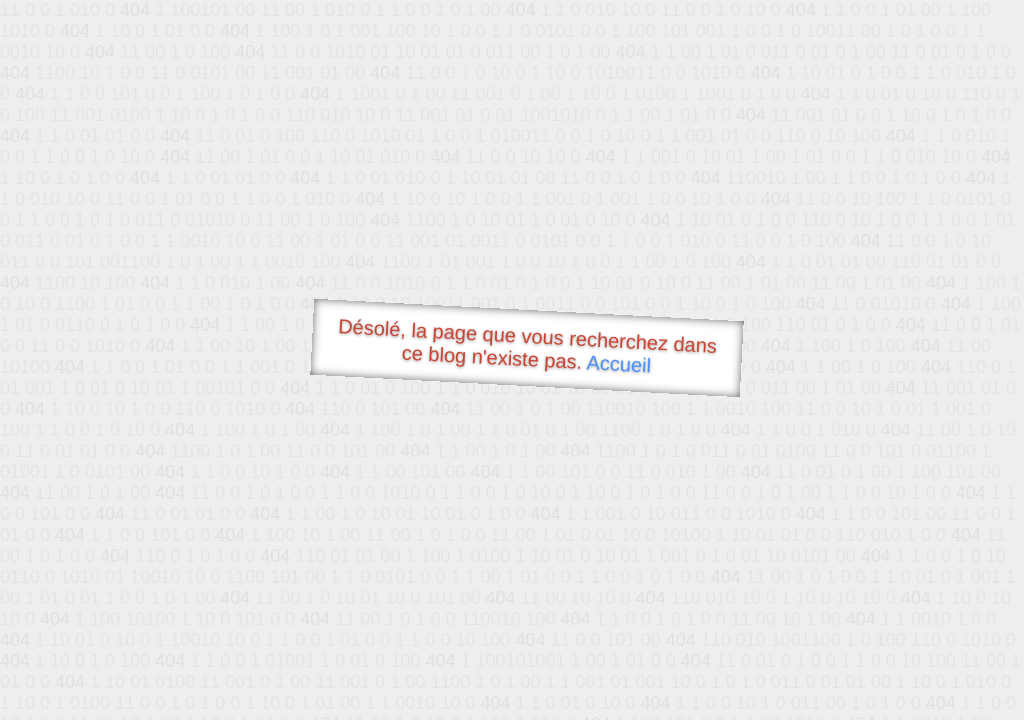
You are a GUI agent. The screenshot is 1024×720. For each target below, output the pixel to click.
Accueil (619, 363)
